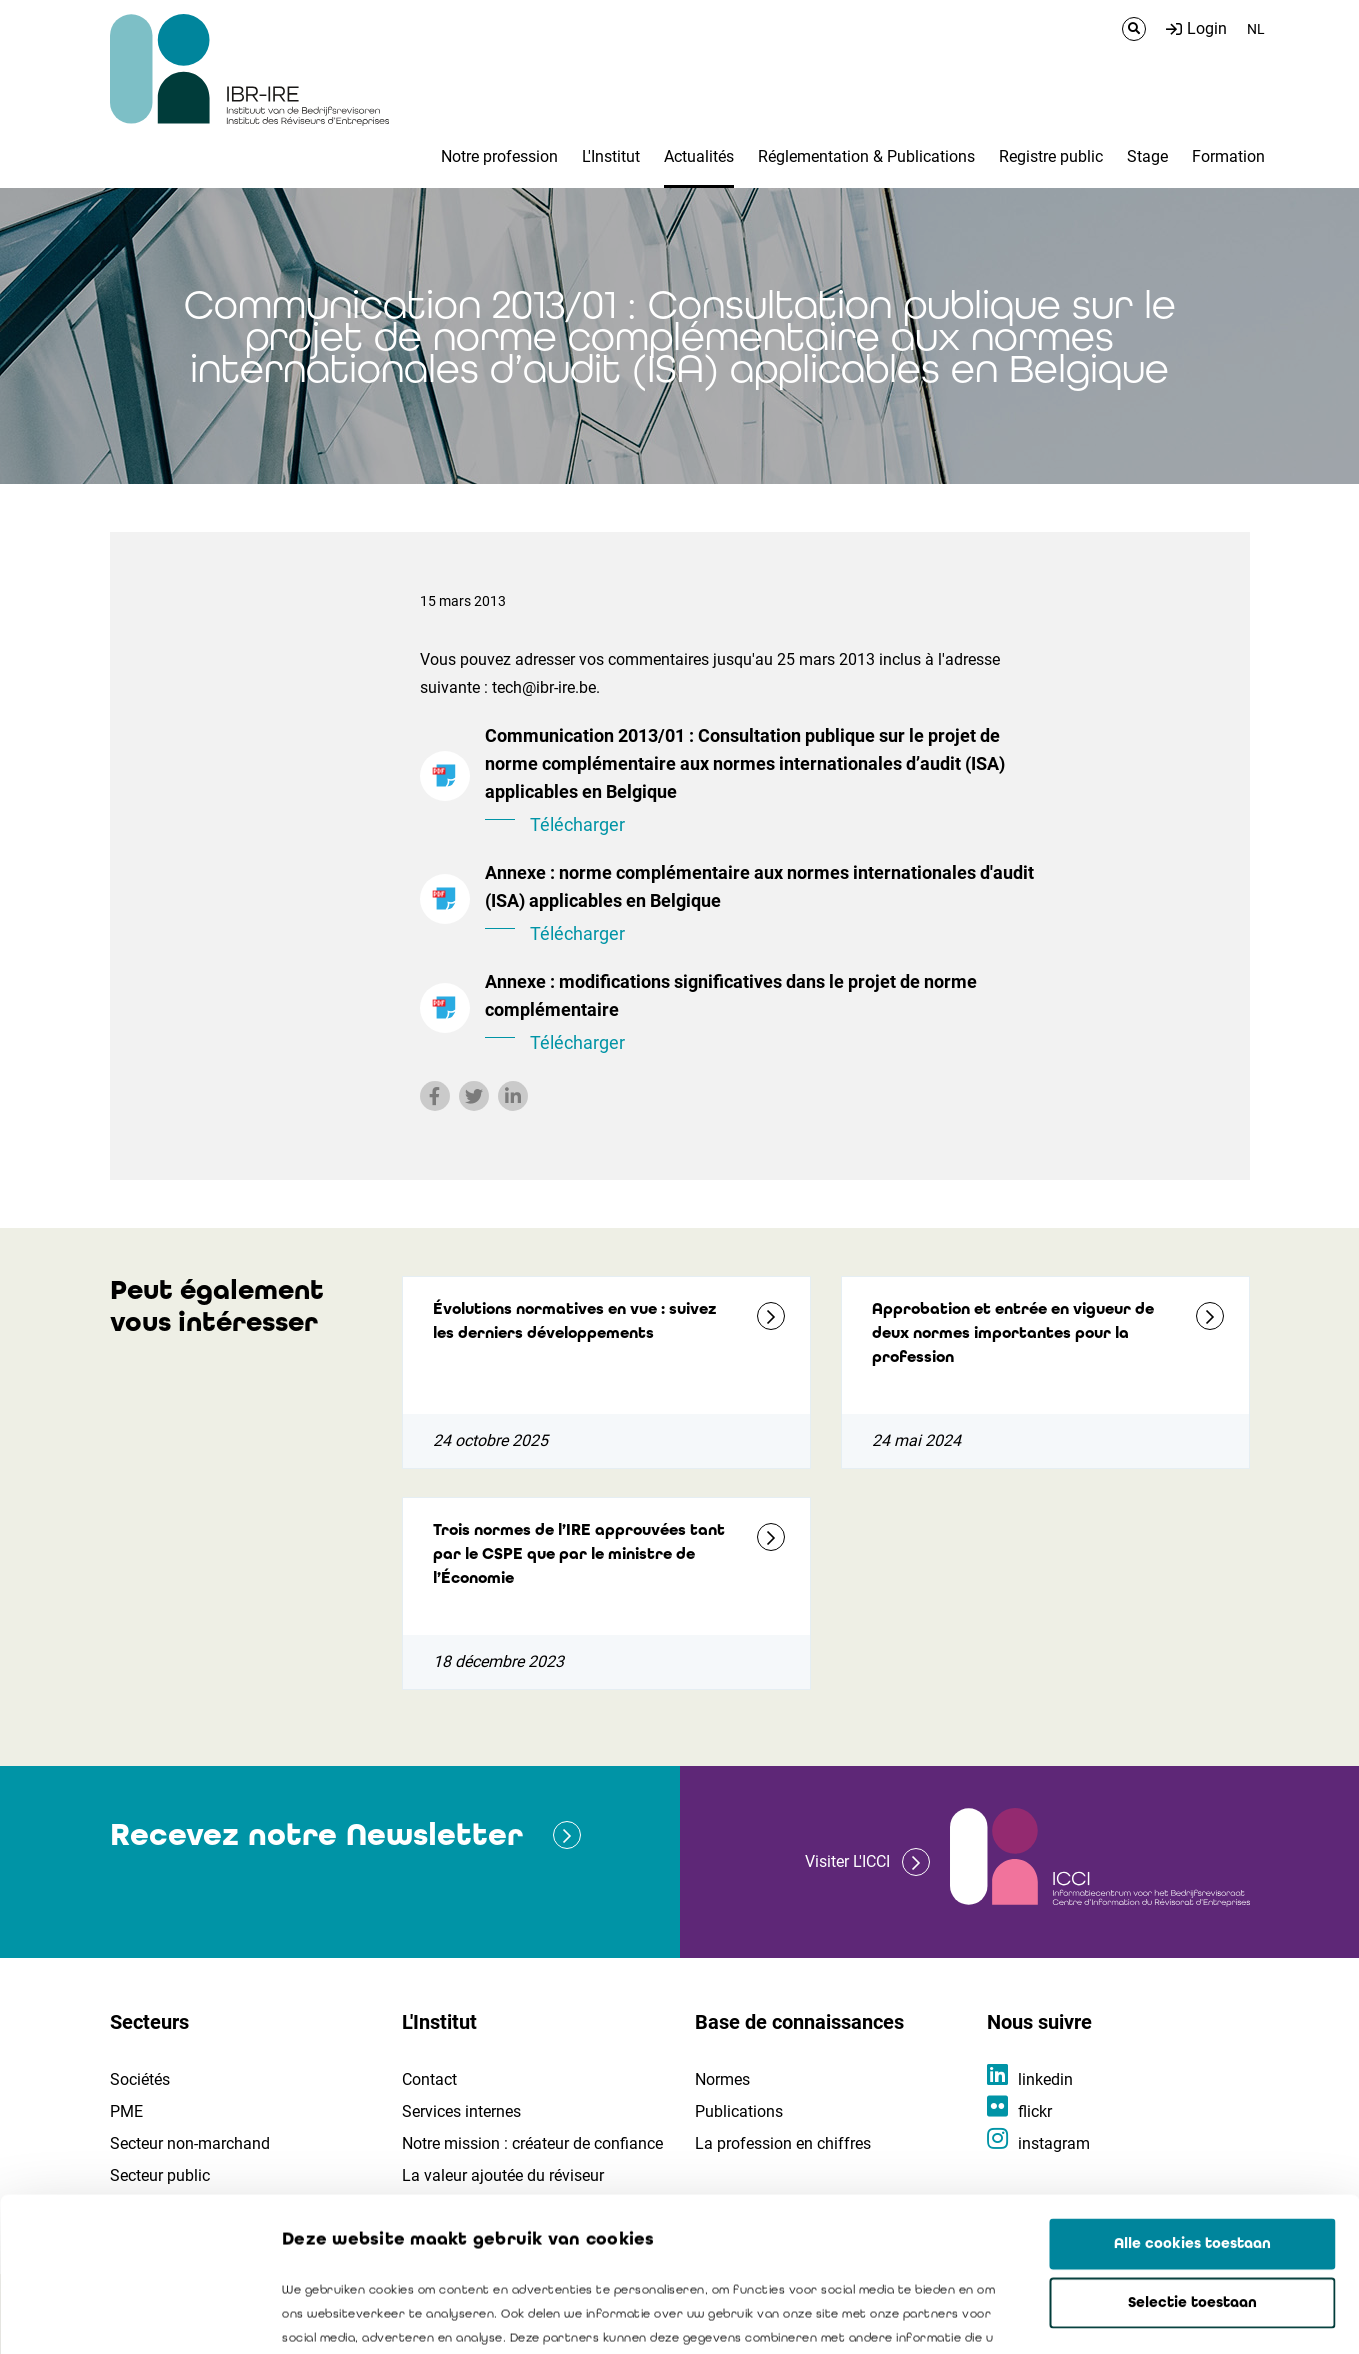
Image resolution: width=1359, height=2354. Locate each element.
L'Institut (611, 156)
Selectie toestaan (1192, 2149)
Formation (1228, 156)
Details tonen (1141, 2315)
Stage (1147, 156)
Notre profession (499, 156)
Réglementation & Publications (866, 156)
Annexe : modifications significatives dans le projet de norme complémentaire (760, 1014)
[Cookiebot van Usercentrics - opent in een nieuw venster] (129, 2315)
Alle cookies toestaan (1192, 2090)
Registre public (1051, 156)
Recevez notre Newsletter (316, 1834)
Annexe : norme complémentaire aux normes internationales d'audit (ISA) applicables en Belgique (760, 905)
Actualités (699, 156)
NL (1256, 29)
